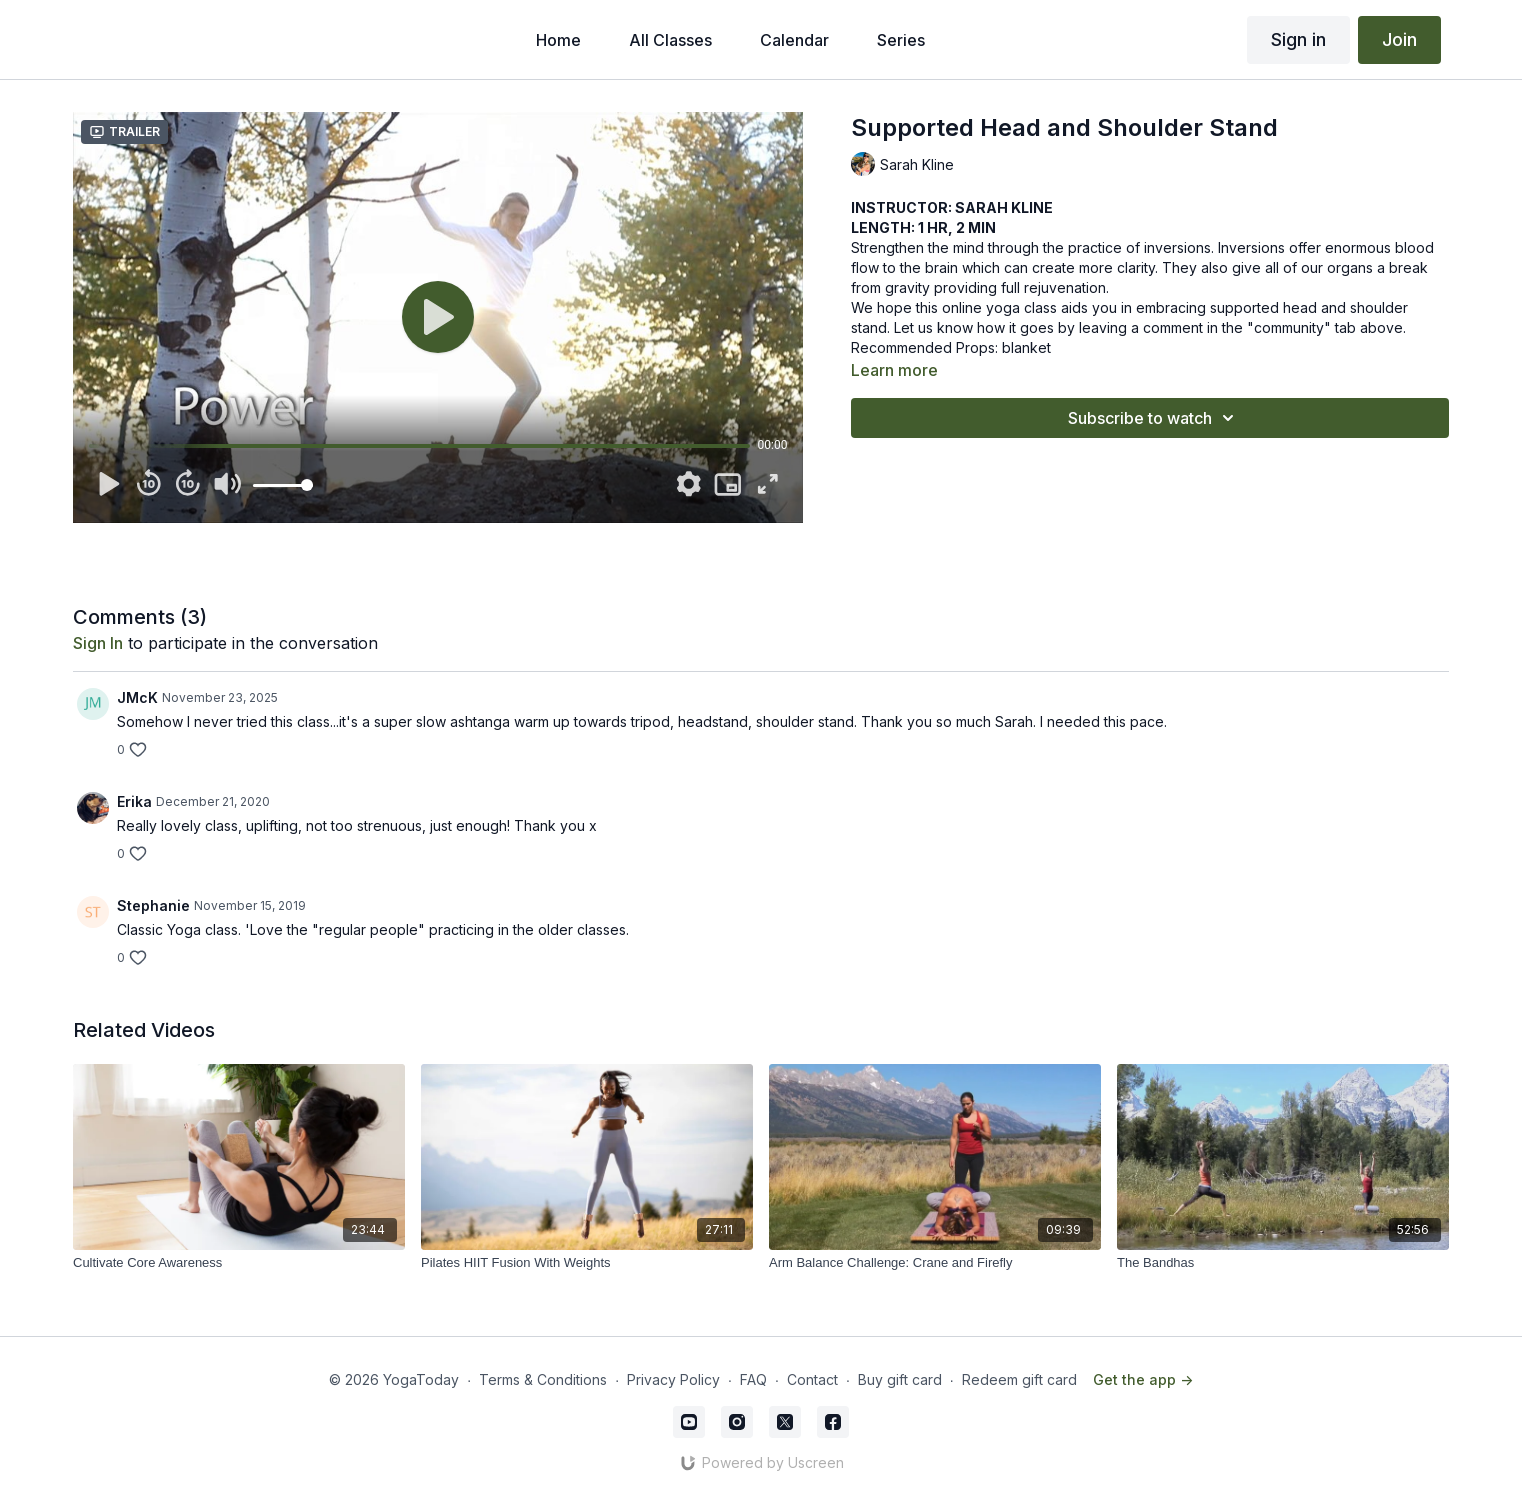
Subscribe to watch (1154, 418)
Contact (812, 1379)
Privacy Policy (673, 1379)
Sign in (1298, 39)
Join (1399, 39)
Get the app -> (1143, 1379)
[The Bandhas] (1283, 1263)
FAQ (753, 1379)
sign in (98, 643)
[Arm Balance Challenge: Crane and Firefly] (935, 1263)
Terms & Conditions (543, 1379)
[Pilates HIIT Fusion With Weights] (587, 1263)
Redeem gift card (1019, 1379)
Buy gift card (900, 1379)
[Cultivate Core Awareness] (239, 1263)
